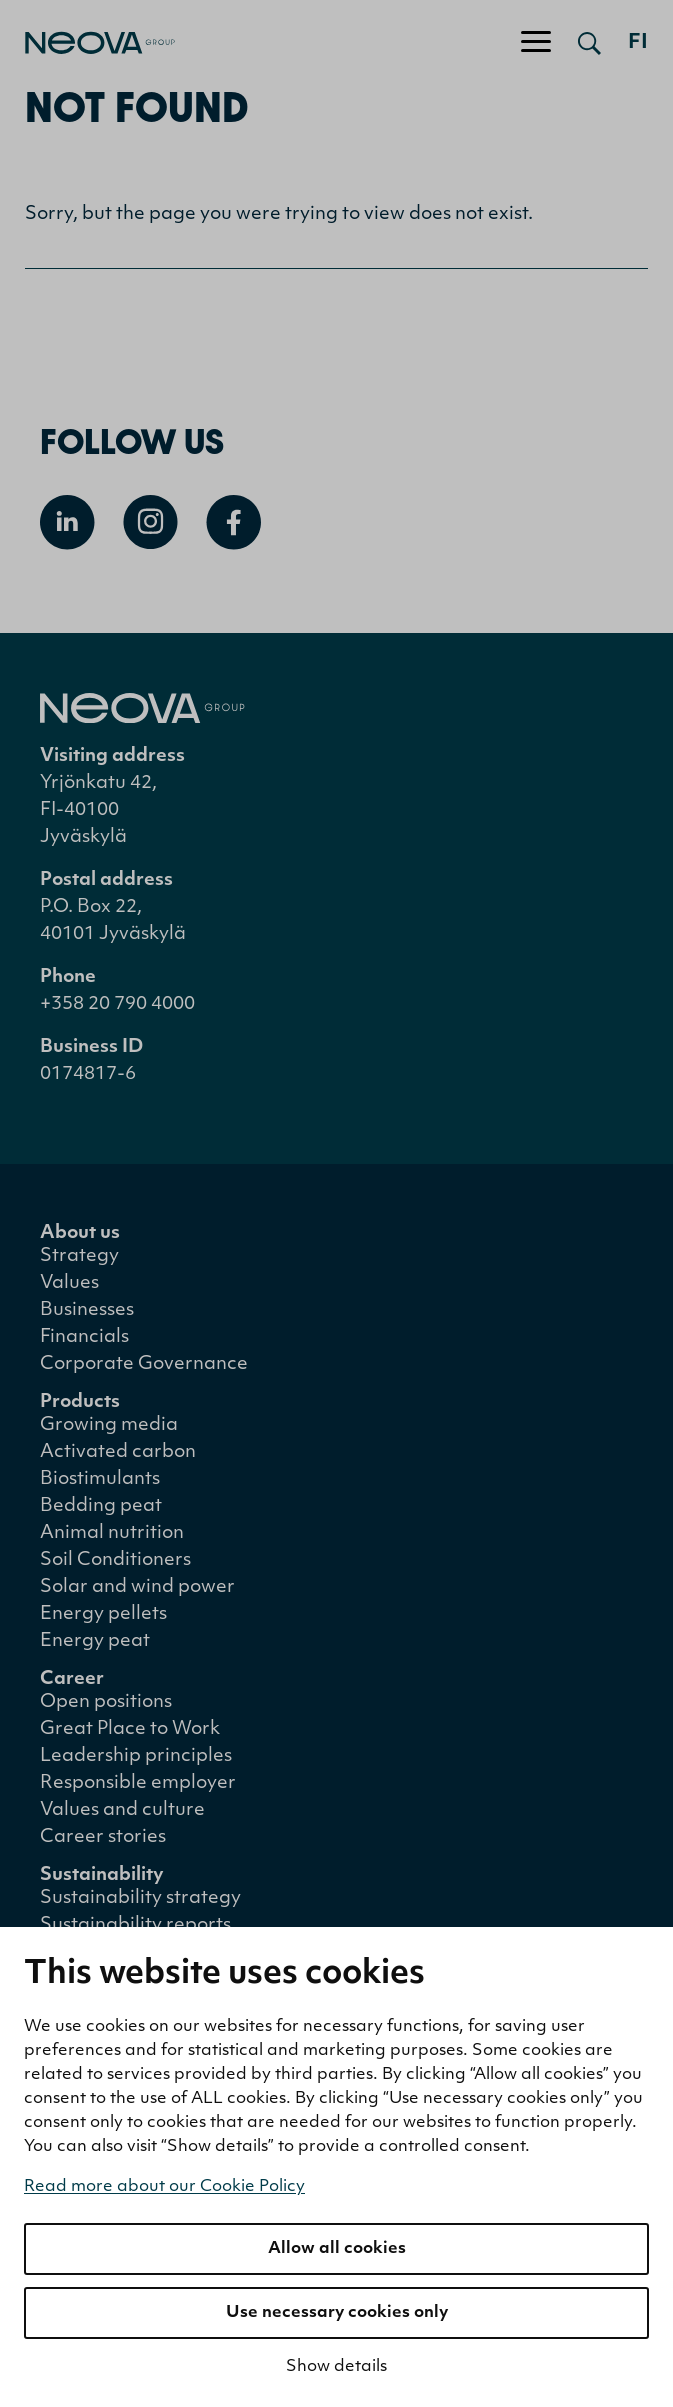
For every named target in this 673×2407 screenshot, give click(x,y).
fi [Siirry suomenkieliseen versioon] (638, 43)
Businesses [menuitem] (87, 1310)
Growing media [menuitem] (109, 1425)
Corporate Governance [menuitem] (144, 1364)
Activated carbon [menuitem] (118, 1452)
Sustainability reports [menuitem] (135, 1925)
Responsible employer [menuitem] (138, 1783)
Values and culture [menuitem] (122, 1810)
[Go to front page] (87, 43)
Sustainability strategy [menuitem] (140, 1898)
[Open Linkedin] (67, 522)
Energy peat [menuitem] (95, 1641)
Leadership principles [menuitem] (136, 1756)
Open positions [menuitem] (106, 1702)
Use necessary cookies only (337, 2313)
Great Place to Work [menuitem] (130, 1729)
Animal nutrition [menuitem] (112, 1533)
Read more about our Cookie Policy (164, 2187)
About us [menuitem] (80, 1233)
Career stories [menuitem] (103, 1837)
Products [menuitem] (80, 1402)
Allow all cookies (337, 2249)
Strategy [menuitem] (79, 1256)
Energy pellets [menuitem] (103, 1614)
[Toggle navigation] (536, 43)
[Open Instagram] (150, 522)
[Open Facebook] (233, 522)
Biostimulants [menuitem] (100, 1479)
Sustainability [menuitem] (102, 1875)
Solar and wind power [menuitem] (137, 1587)
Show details (336, 2367)
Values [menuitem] (69, 1283)
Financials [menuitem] (84, 1337)
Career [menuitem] (72, 1679)
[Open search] (589, 43)
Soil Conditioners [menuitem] (115, 1560)
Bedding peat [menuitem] (101, 1506)
